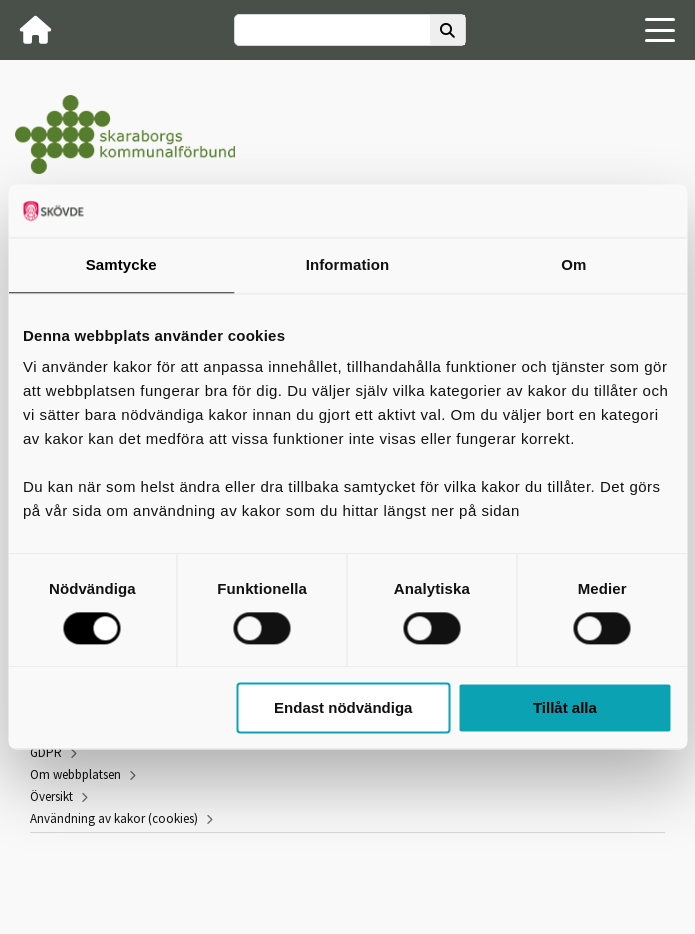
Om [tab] (573, 264)
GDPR (46, 752)
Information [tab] (348, 264)
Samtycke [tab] (121, 264)
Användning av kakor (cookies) (114, 818)
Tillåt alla (565, 708)
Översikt (51, 796)
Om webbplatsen (75, 774)
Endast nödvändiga (343, 708)
